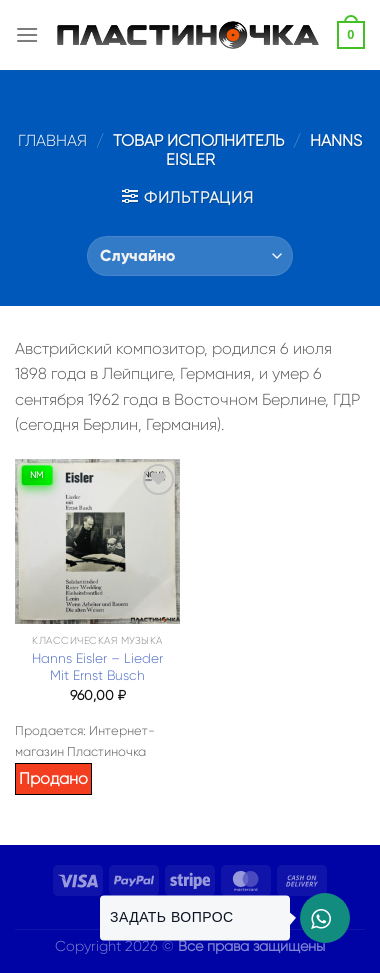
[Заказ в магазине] (189, 256)
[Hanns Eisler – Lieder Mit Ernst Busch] (97, 541)
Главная (52, 140)
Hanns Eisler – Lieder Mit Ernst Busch (97, 667)
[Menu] (27, 34)
